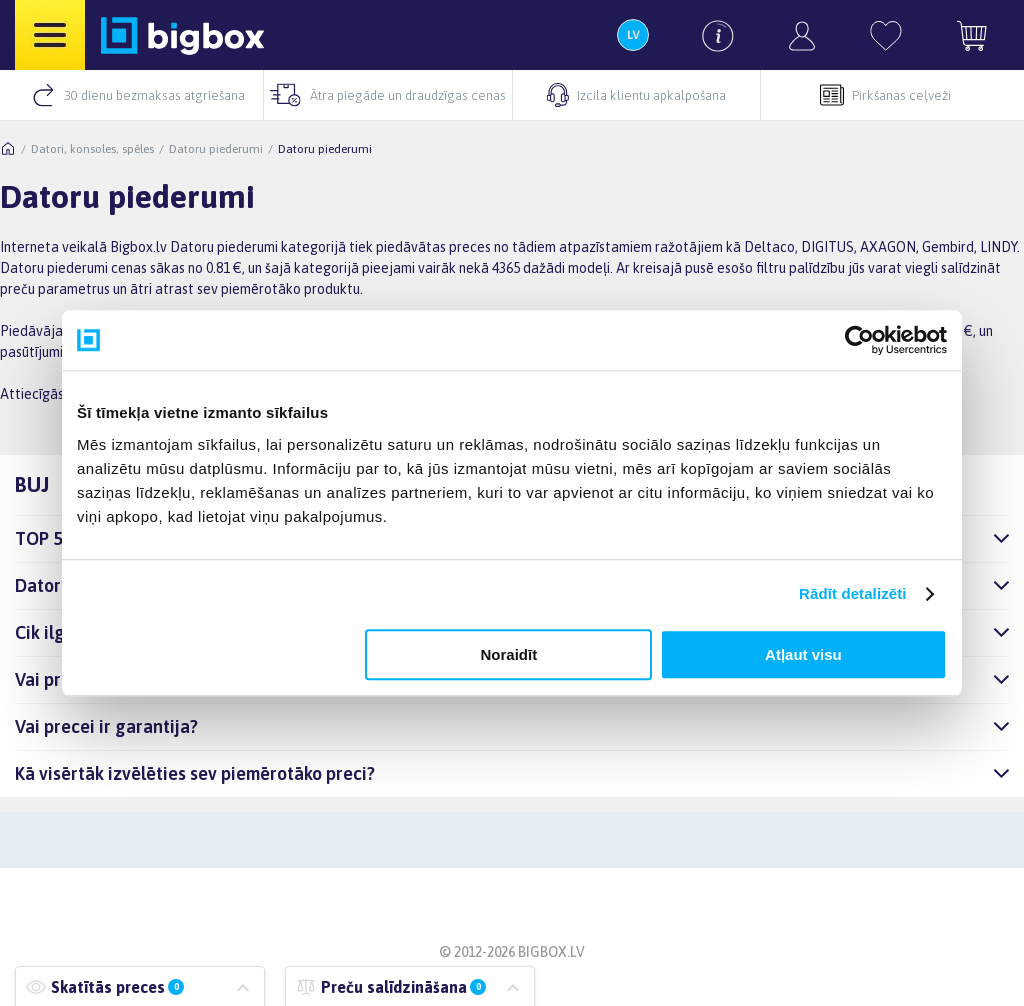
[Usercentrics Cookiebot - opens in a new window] (859, 340)
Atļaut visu (803, 654)
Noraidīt (509, 654)
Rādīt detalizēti (852, 593)
